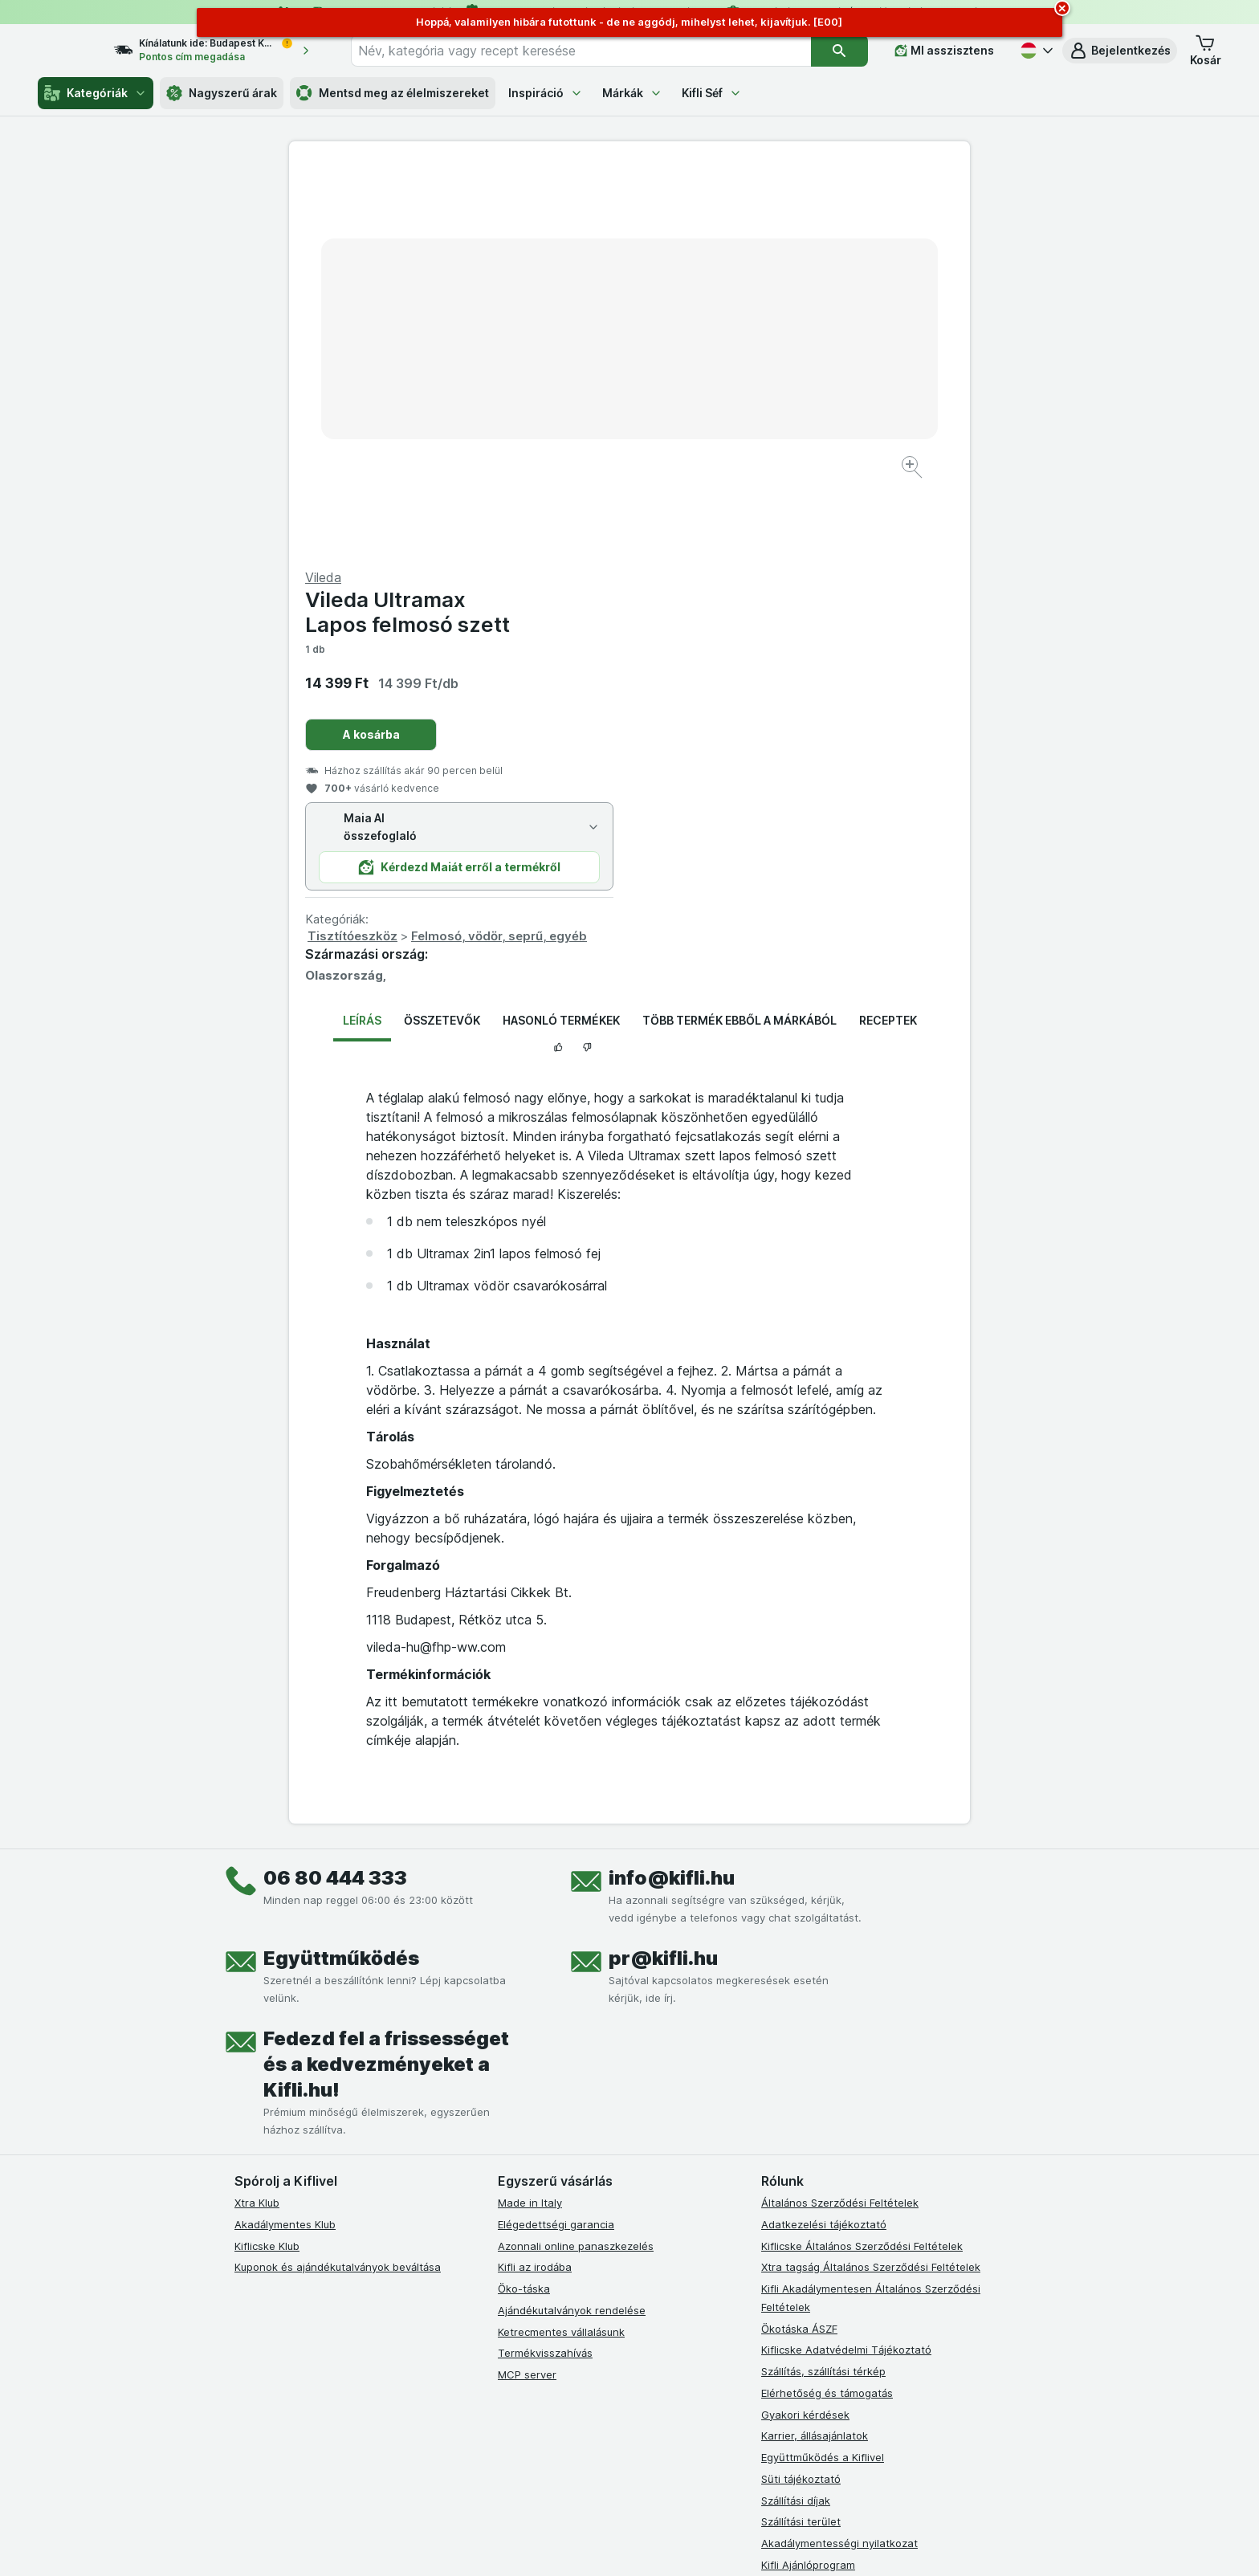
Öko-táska (524, 1902)
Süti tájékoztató (801, 2092)
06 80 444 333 (335, 1491)
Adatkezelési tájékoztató (823, 1838)
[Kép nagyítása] (573, 418)
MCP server (527, 1988)
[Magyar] (1035, 51)
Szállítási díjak (795, 2113)
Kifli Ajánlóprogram (808, 2178)
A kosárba (711, 348)
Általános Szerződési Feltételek (840, 1816)
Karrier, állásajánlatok (814, 2049)
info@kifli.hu (672, 1491)
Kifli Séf (712, 93)
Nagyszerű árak (221, 93)
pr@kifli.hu (663, 1572)
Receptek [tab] (888, 634)
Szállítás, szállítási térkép (823, 1985)
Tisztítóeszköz (693, 549)
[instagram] (546, 2238)
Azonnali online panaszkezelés (576, 1859)
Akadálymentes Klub (285, 1838)
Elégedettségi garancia (556, 1838)
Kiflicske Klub (266, 1859)
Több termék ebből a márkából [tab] (739, 634)
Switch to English (657, 2478)
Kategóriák (95, 93)
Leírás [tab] (362, 634)
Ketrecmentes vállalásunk (561, 1944)
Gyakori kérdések (805, 2027)
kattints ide (443, 2438)
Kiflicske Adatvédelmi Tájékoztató (846, 1963)
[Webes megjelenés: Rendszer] (564, 2544)
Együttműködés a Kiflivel (822, 2070)
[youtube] (584, 2238)
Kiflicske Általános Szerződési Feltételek (862, 1859)
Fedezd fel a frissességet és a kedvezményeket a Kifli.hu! (386, 1678)
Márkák (632, 93)
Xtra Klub (256, 1816)
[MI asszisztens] (944, 51)
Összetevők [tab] (442, 634)
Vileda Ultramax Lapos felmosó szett (748, 226)
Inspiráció (545, 93)
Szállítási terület (801, 2135)
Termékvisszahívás (545, 1966)
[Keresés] (839, 51)
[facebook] (507, 2238)
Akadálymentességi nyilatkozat (839, 2156)
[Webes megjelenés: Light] (643, 2544)
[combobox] (595, 51)
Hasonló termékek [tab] (561, 634)
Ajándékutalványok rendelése (572, 1924)
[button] (1119, 50)
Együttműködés (341, 1572)
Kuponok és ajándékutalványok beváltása (337, 1880)
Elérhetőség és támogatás (827, 2006)
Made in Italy (530, 1816)
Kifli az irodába (535, 1880)
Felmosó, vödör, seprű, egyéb (839, 549)
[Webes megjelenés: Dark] (709, 2544)
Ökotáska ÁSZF (799, 1941)
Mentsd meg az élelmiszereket (392, 93)
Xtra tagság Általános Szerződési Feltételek (870, 1880)
